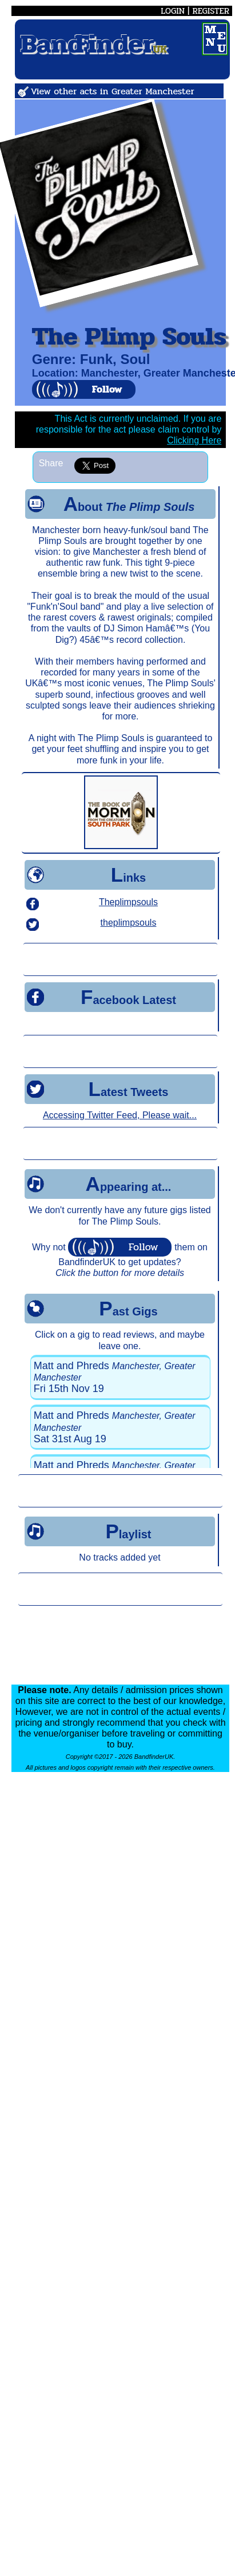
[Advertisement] (120, 959)
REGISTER (210, 11)
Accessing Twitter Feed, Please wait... (120, 1115)
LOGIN (173, 11)
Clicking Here (194, 440)
